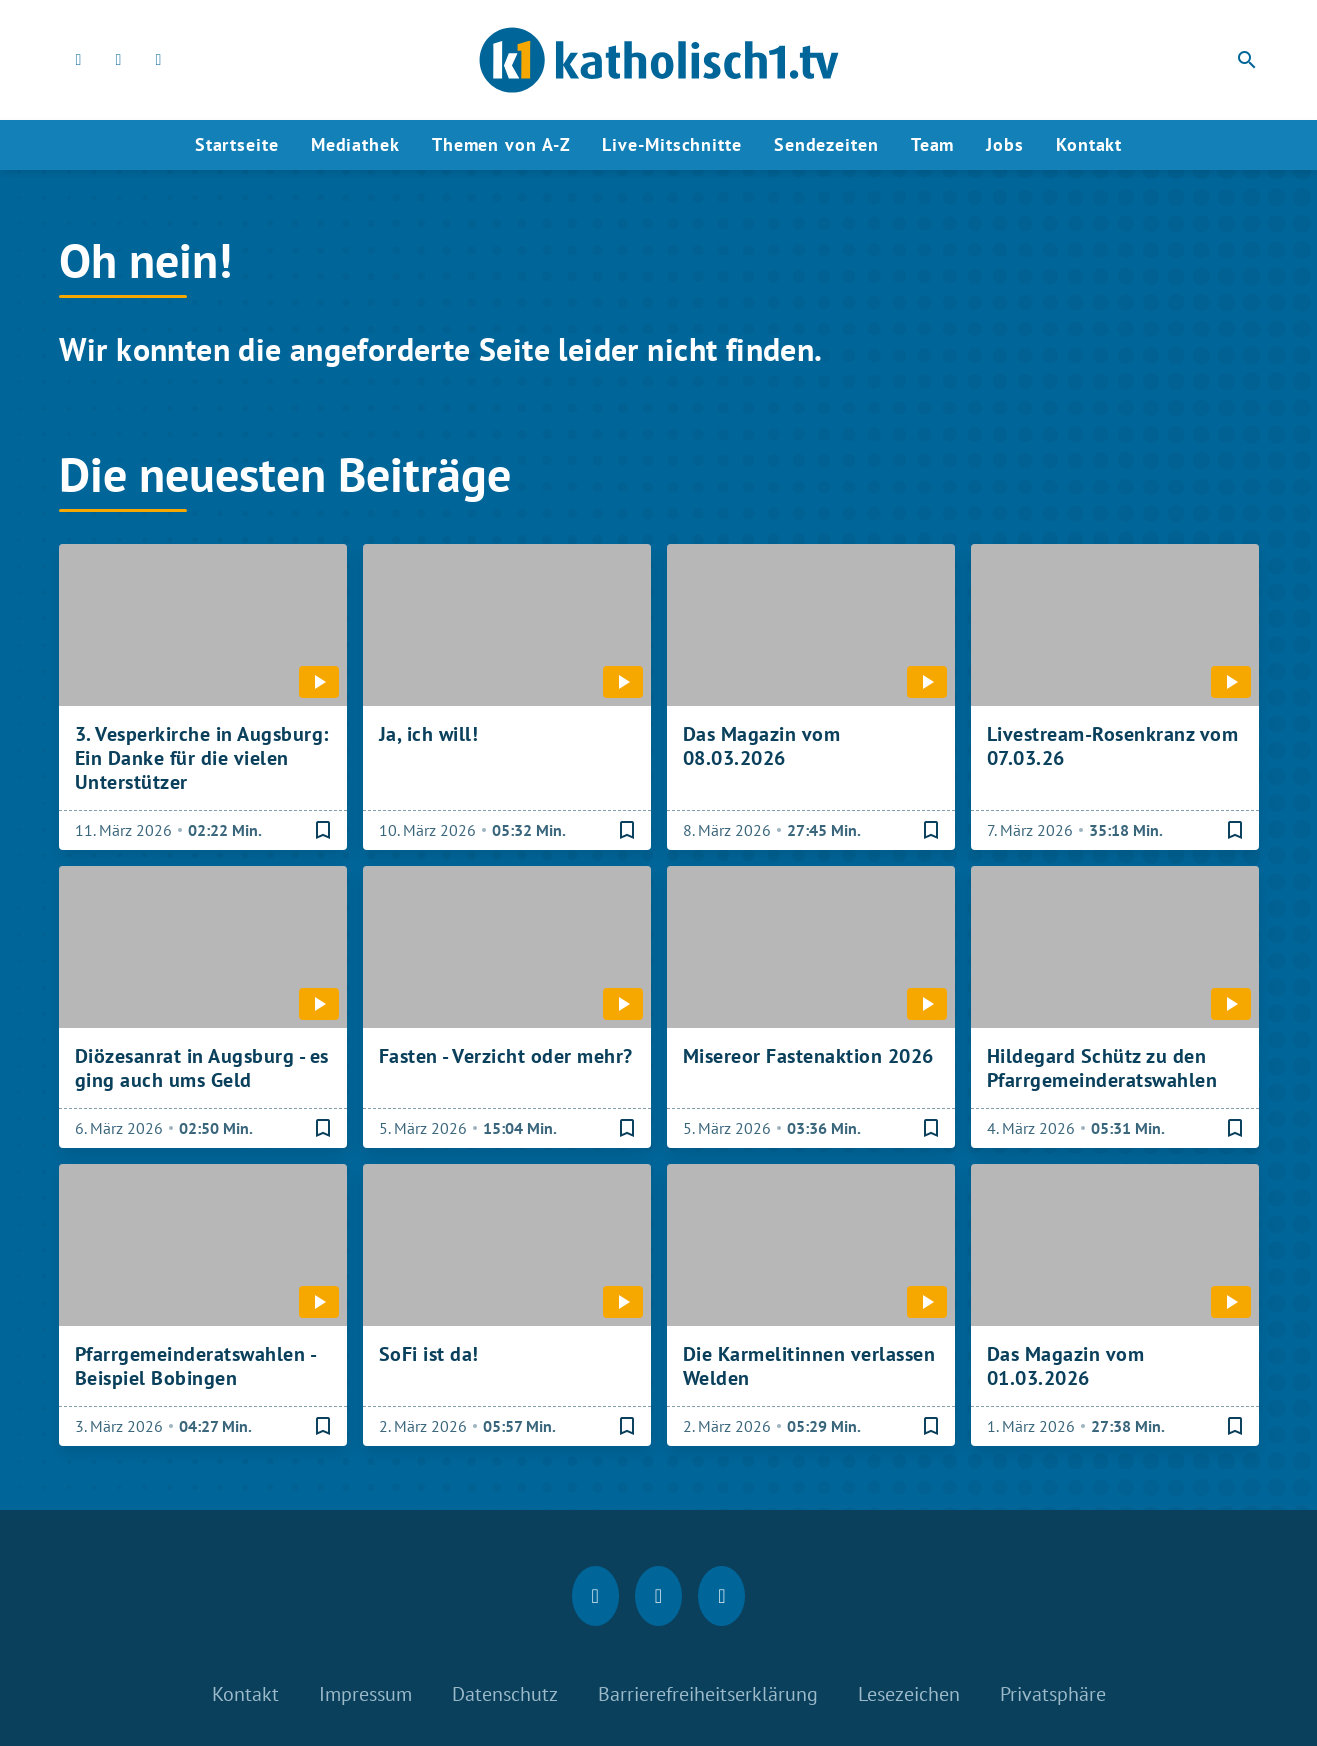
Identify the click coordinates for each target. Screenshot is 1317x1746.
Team (933, 144)
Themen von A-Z (501, 144)
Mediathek (355, 144)
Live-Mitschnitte (671, 144)
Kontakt (1089, 144)
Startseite (237, 144)
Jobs (1005, 144)
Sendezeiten (826, 144)
